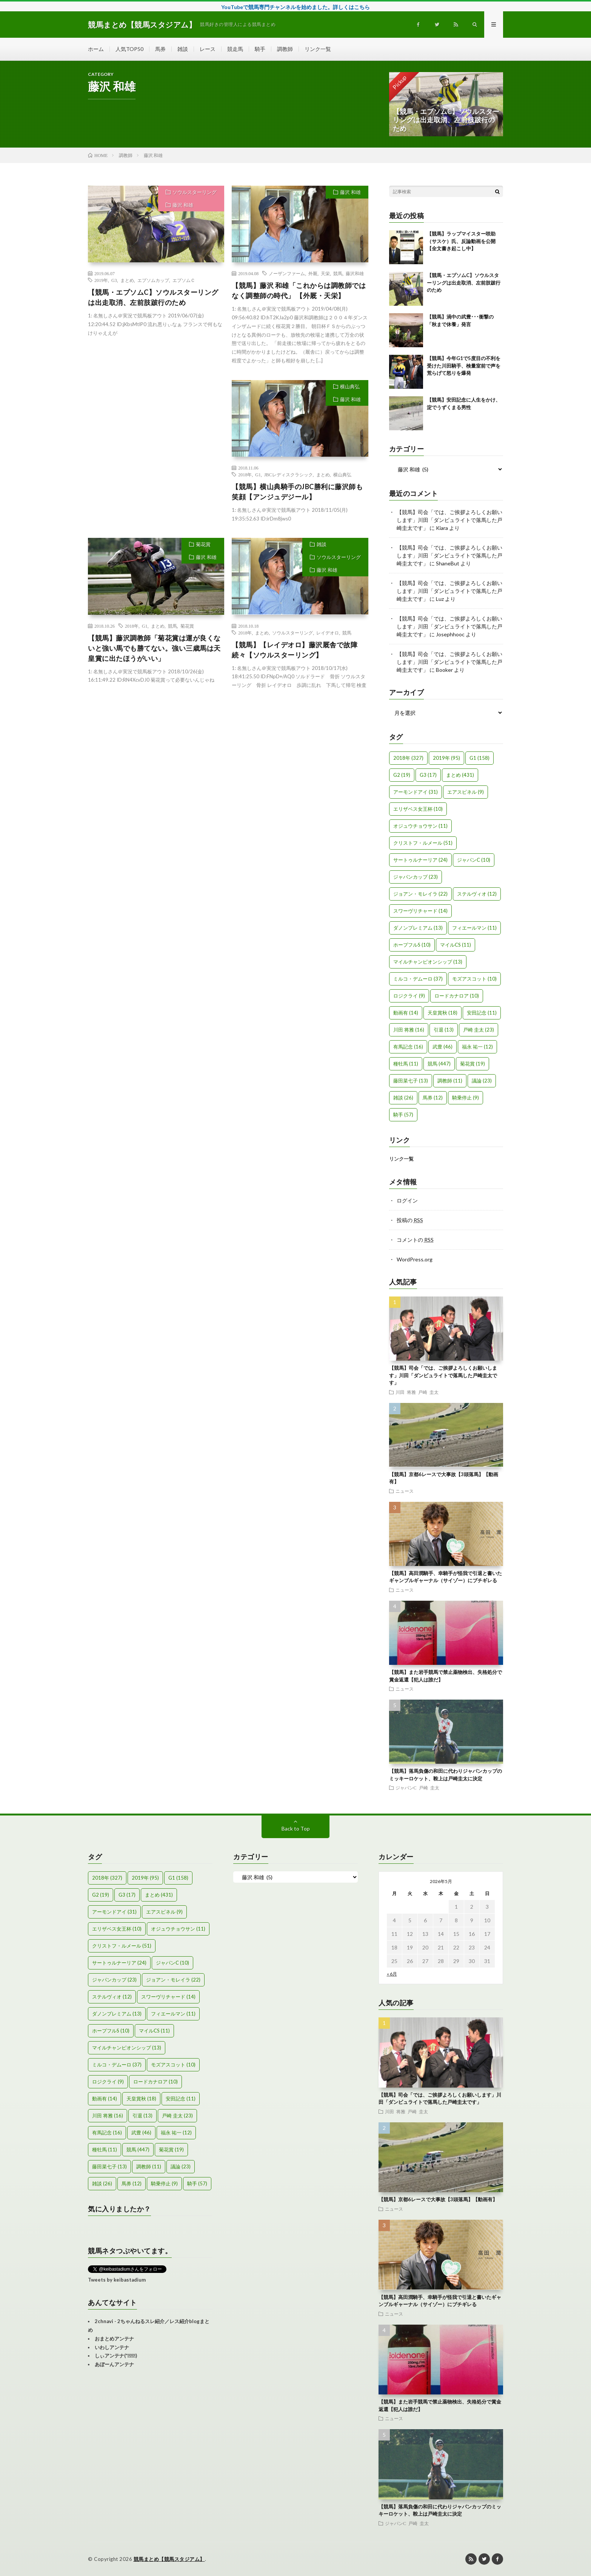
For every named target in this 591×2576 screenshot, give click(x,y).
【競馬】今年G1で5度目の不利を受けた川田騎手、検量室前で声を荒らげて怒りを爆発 (463, 365)
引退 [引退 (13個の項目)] (444, 1030)
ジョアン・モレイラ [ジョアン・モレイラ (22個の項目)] (420, 894)
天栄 (325, 273)
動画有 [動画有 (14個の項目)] (405, 1013)
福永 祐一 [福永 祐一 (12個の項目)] (477, 1047)
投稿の (410, 1220)
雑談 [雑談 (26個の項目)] (403, 1098)
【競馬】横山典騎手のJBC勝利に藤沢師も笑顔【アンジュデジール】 (297, 491)
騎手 (260, 49)
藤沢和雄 (355, 273)
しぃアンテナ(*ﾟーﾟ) (116, 2356)
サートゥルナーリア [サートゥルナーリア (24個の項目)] (420, 860)
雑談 (182, 49)
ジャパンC (406, 1787)
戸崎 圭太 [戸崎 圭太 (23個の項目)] (478, 1030)
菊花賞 (203, 544)
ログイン (407, 1200)
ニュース (405, 1491)
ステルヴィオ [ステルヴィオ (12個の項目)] (477, 894)
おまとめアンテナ (114, 2339)
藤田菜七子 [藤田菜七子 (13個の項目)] (410, 1081)
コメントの (415, 1239)
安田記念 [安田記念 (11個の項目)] (482, 1013)
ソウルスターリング (194, 192)
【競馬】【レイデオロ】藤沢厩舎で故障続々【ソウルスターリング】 (294, 650)
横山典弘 (350, 386)
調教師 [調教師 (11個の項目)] (449, 1081)
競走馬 (235, 49)
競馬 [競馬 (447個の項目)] (439, 1064)
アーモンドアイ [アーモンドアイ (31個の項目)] (415, 792)
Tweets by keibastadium (117, 2280)
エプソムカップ (153, 280)
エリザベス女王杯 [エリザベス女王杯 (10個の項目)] (418, 809)
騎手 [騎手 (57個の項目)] (403, 1115)
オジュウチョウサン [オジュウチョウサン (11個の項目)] (420, 826)
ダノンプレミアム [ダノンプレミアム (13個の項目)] (418, 928)
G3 (114, 280)
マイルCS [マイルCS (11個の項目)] (455, 945)
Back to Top (296, 1828)
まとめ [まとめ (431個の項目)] (460, 775)
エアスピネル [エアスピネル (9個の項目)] (465, 792)
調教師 (285, 49)
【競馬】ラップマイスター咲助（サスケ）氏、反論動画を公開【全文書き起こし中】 (461, 241)
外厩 (312, 273)
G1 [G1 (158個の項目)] (479, 758)
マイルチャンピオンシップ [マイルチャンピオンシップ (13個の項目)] (427, 962)
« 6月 (392, 1974)
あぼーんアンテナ (114, 2364)
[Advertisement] (156, 448)
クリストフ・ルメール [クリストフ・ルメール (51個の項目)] (422, 843)
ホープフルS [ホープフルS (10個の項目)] (412, 945)
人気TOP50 (129, 49)
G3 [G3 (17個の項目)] (428, 775)
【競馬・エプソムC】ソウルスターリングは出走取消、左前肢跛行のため (153, 297)
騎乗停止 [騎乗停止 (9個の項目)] (465, 1098)
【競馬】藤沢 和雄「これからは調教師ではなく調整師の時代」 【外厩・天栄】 (299, 290)
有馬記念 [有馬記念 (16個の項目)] (408, 1047)
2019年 (101, 280)
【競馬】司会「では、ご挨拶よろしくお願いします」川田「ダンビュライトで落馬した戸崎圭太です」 (449, 520)
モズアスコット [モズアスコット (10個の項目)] (474, 979)
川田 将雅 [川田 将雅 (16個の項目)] (408, 1030)
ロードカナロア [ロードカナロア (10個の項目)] (456, 996)
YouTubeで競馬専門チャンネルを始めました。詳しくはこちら (295, 7)
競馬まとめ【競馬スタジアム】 (169, 2559)
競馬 (337, 273)
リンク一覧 (318, 49)
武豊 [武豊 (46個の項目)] (442, 1047)
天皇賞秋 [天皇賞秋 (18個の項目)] (442, 1013)
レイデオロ (327, 632)
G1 (258, 474)
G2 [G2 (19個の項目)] (401, 775)
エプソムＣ (183, 280)
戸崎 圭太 (428, 1392)
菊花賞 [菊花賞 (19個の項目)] (472, 1064)
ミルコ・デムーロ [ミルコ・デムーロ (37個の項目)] (418, 979)
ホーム (96, 49)
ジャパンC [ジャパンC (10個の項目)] (473, 860)
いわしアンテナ (112, 2347)
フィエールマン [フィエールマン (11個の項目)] (474, 928)
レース (207, 49)
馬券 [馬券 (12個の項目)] (433, 1098)
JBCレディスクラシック (288, 474)
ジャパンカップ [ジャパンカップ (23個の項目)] (415, 877)
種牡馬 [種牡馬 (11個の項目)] (405, 1064)
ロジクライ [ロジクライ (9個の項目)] (409, 996)
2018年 (245, 474)
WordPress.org (414, 1259)
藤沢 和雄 (182, 205)
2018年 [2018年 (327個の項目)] (408, 758)
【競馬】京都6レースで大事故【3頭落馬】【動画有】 (438, 2199)
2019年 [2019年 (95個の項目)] (446, 758)
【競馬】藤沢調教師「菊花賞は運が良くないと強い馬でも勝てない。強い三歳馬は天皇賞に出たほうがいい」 (154, 648)
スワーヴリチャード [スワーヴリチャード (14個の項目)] (420, 911)
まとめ (127, 280)
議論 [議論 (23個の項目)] (482, 1081)
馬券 (160, 49)
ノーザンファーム (287, 273)
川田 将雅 (406, 1392)
